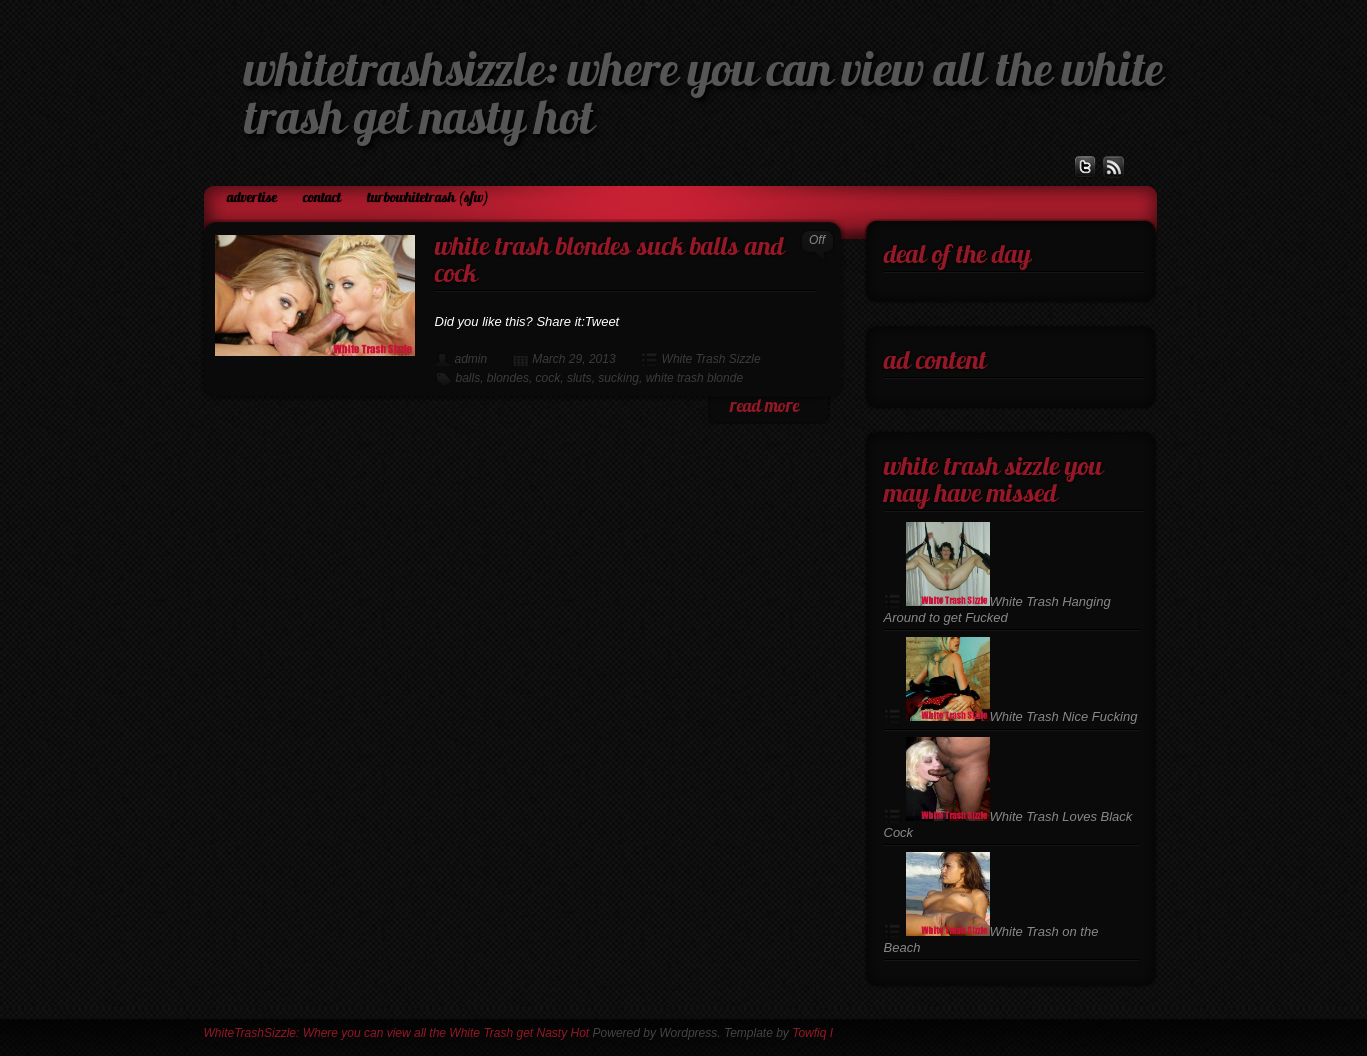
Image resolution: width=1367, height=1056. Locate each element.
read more (764, 407)
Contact (322, 198)
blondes (508, 378)
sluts (579, 378)
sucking (618, 378)
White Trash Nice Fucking (1022, 716)
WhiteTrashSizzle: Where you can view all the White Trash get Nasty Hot (397, 1033)
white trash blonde (694, 378)
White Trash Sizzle (711, 359)
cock (548, 378)
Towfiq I (812, 1033)
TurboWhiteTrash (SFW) (428, 198)
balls (468, 378)
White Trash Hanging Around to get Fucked (997, 609)
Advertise (252, 198)
